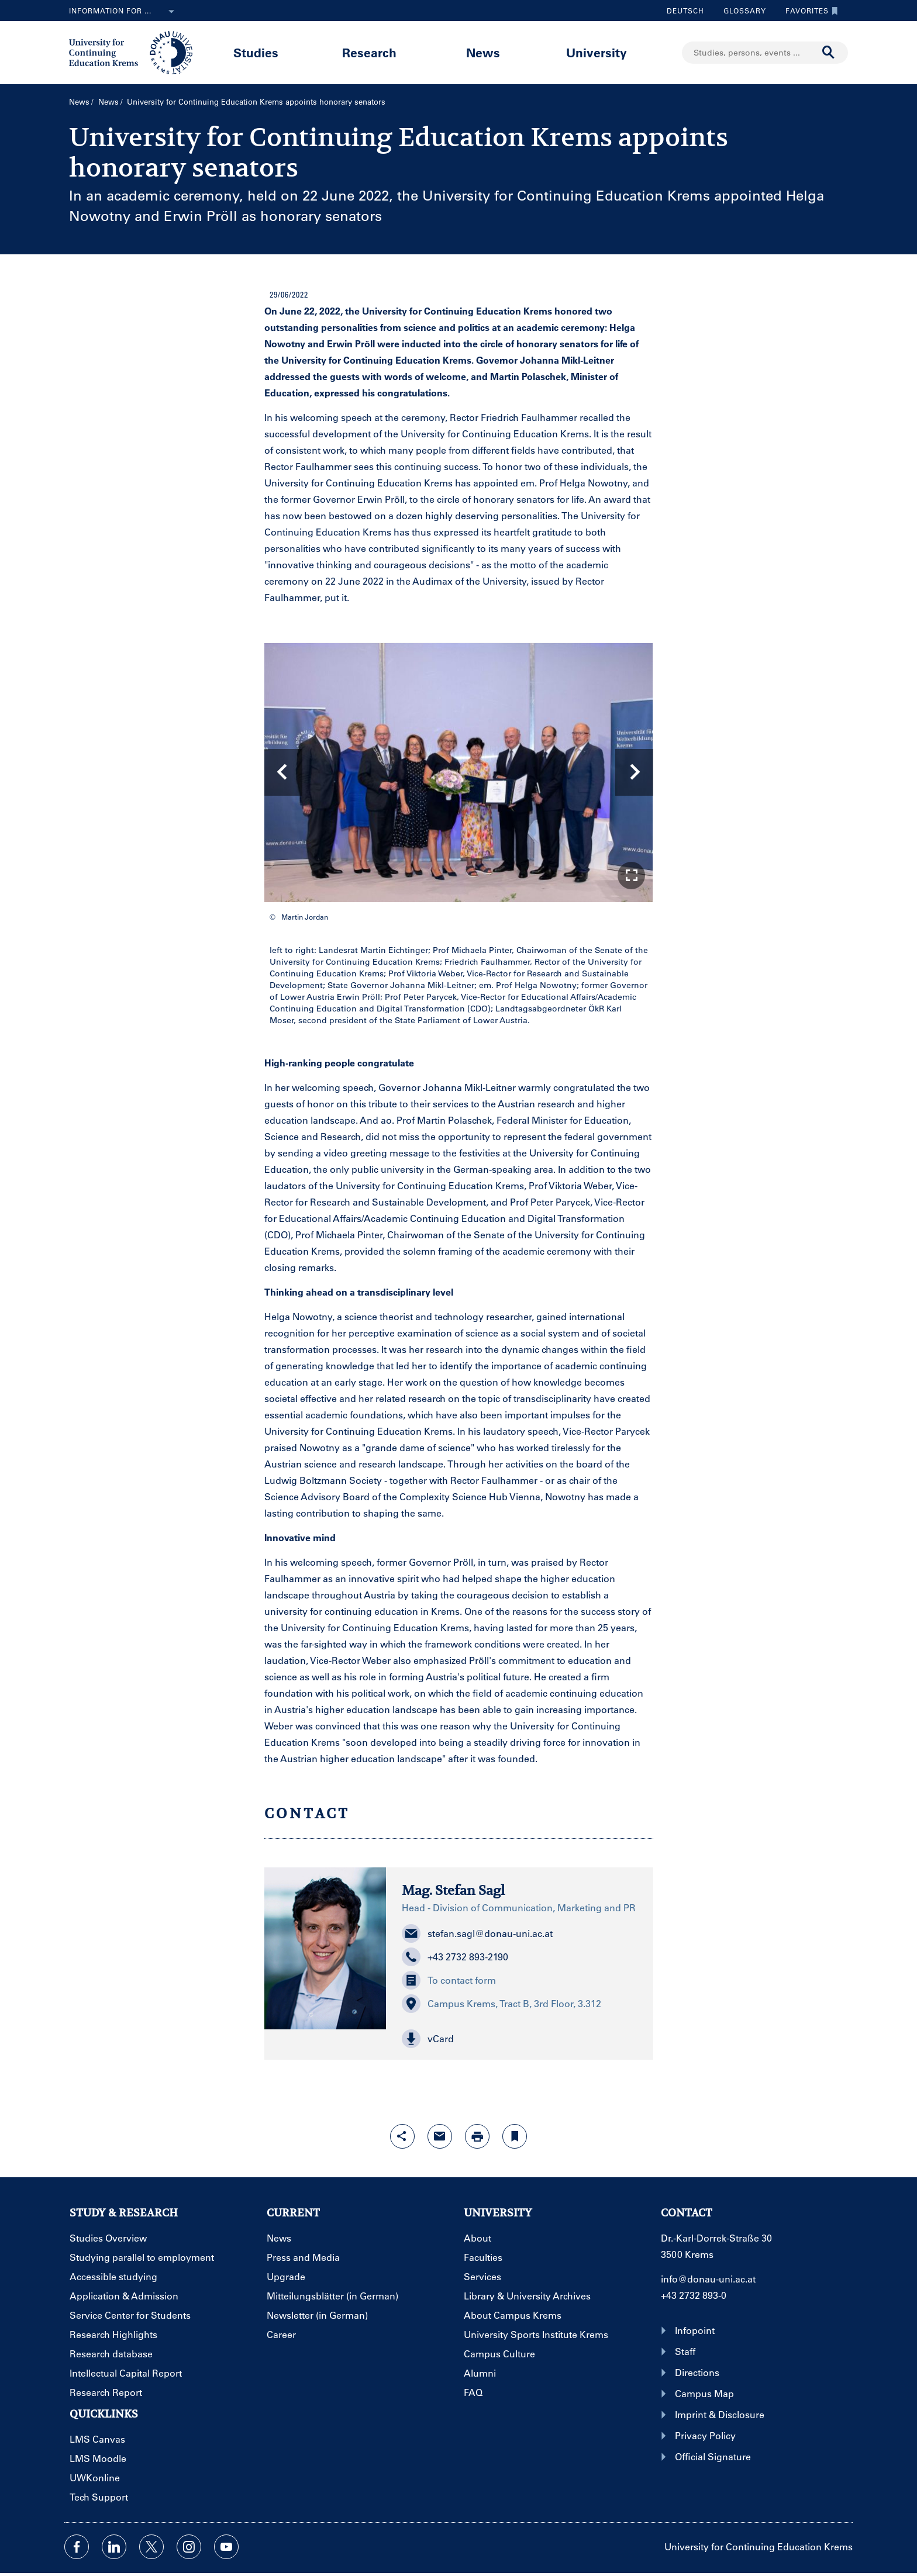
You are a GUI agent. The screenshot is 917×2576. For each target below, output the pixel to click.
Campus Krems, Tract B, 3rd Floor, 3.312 (501, 2003)
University (596, 52)
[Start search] (828, 52)
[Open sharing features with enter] (402, 2136)
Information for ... (124, 12)
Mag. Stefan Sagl (453, 1890)
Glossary (740, 10)
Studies (255, 52)
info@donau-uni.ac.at (708, 2279)
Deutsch (685, 10)
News (483, 52)
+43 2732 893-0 (693, 2295)
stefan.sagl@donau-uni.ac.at (477, 1933)
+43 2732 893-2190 (455, 1956)
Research (369, 52)
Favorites (809, 10)
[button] (631, 875)
